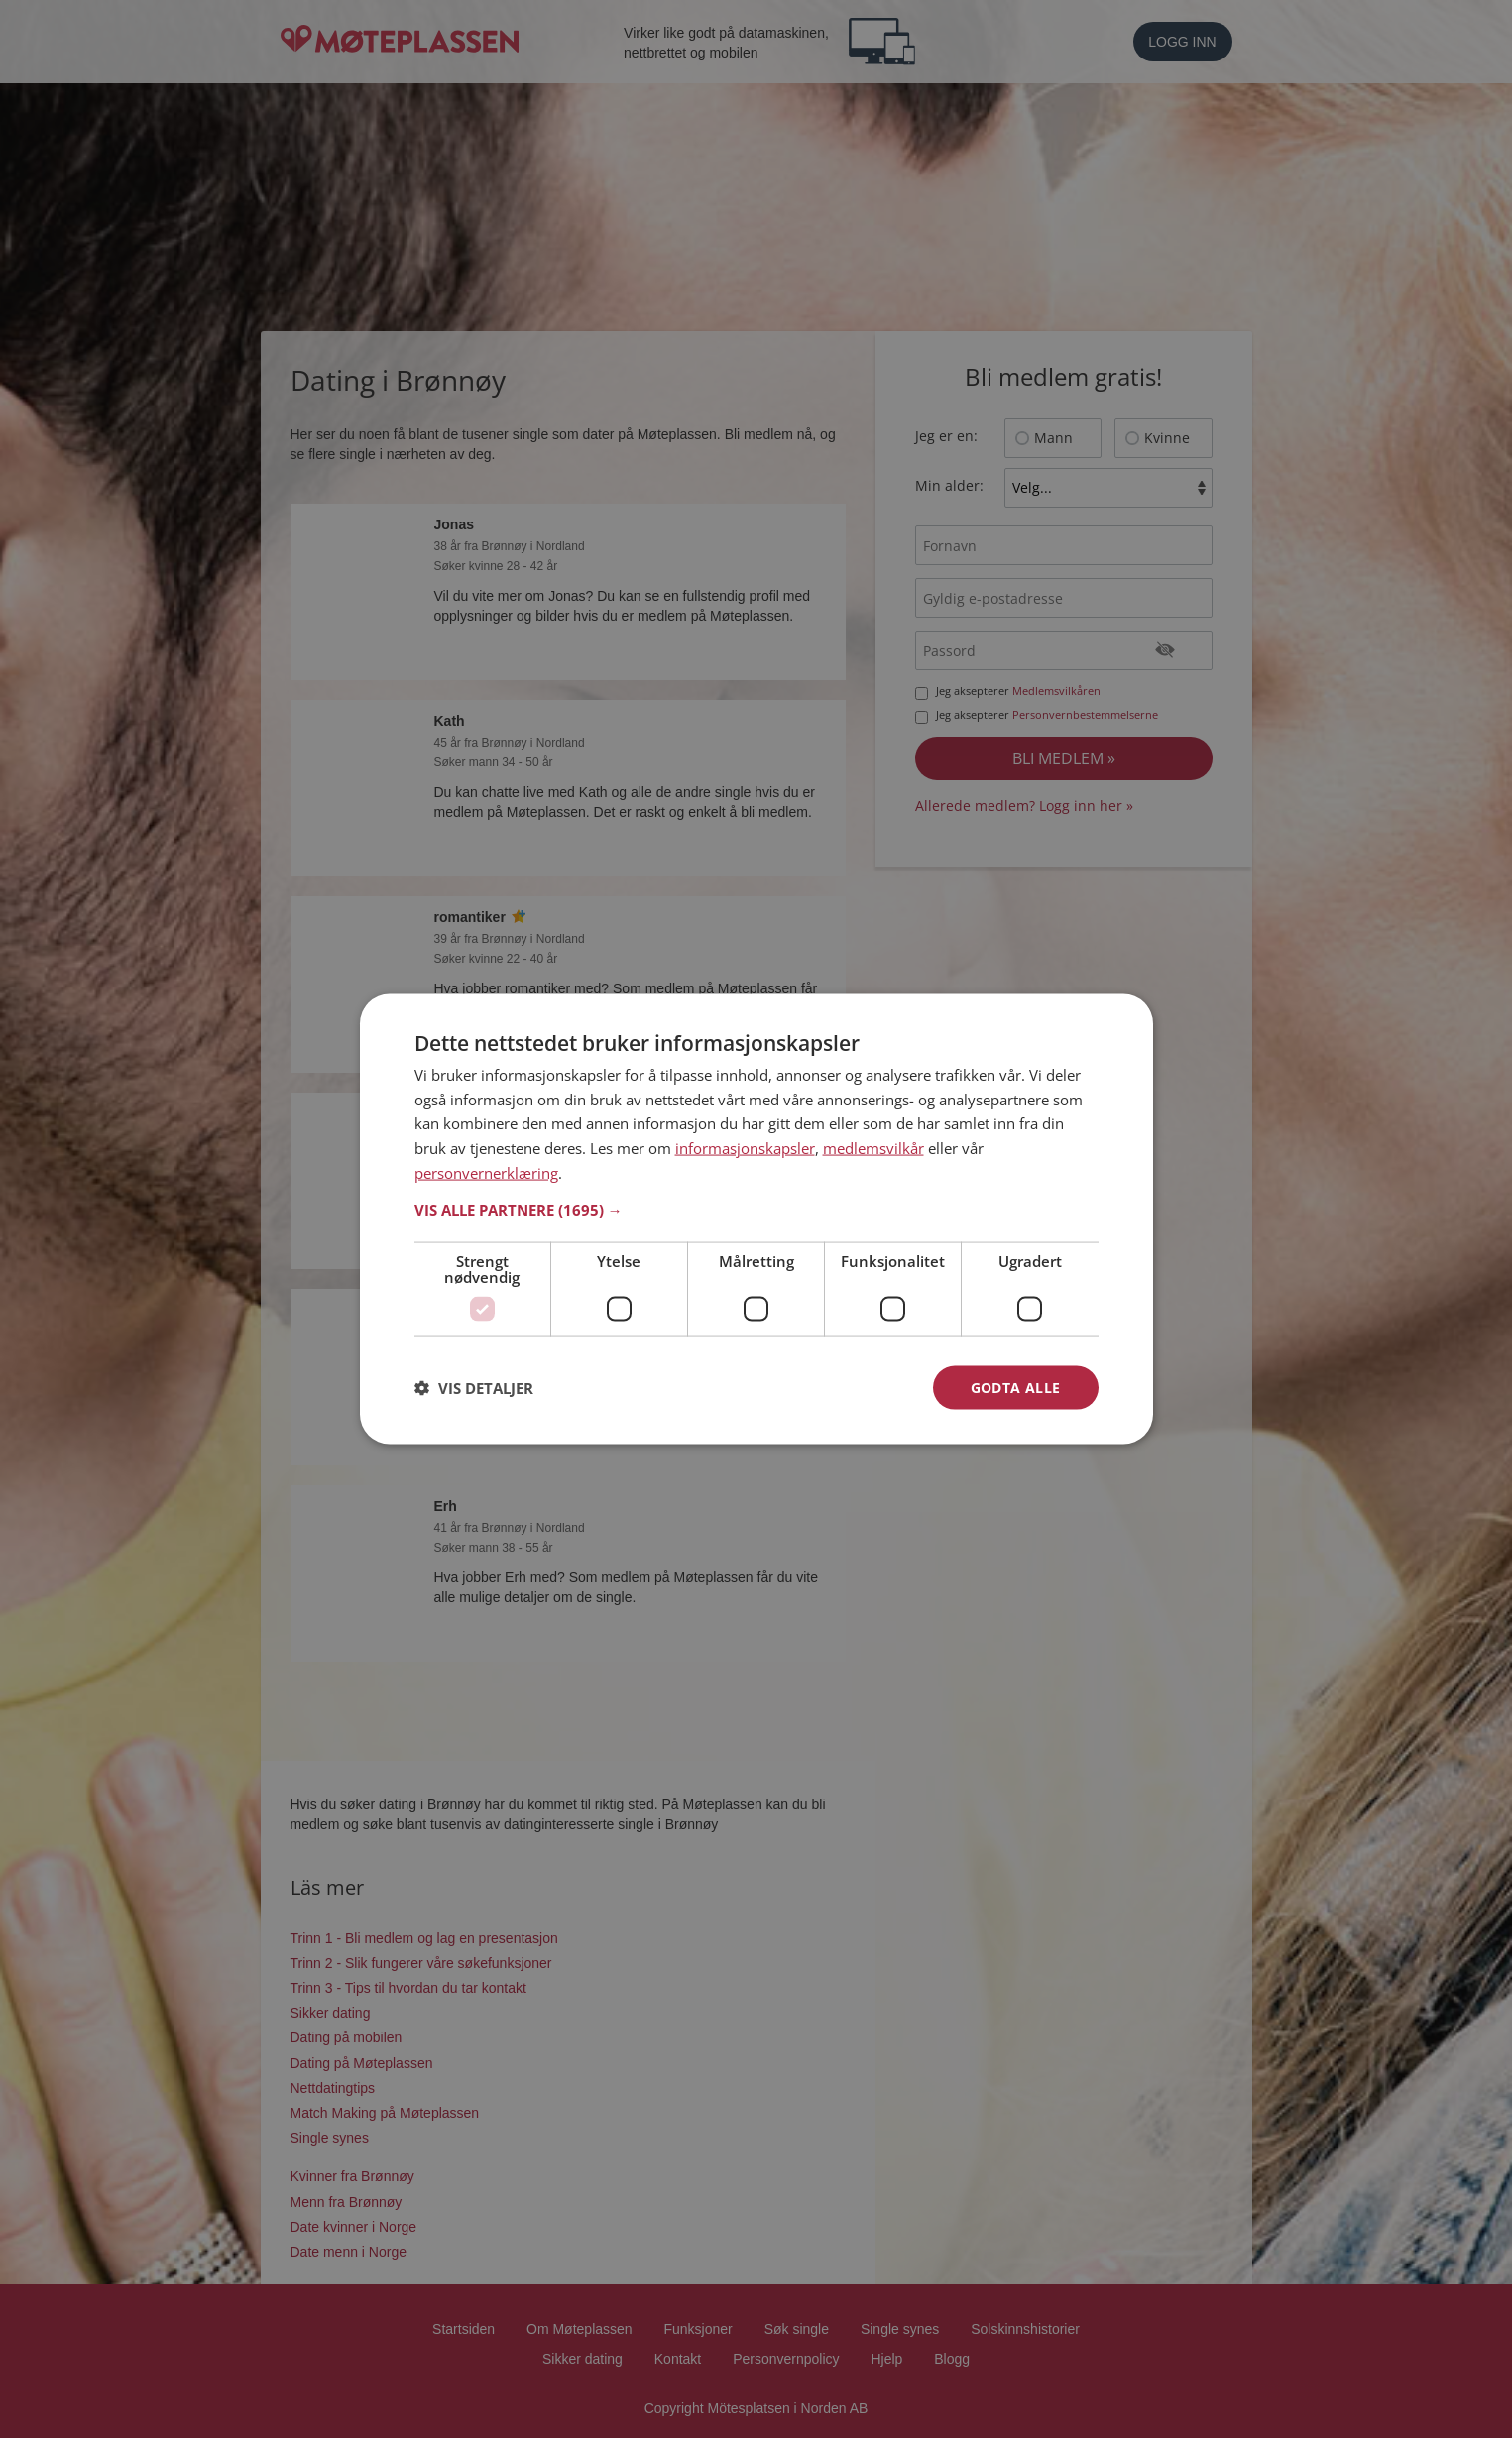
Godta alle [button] (1016, 1386)
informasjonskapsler (745, 1148)
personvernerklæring (486, 1172)
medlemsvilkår (873, 1148)
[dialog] (756, 1219)
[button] (756, 1209)
